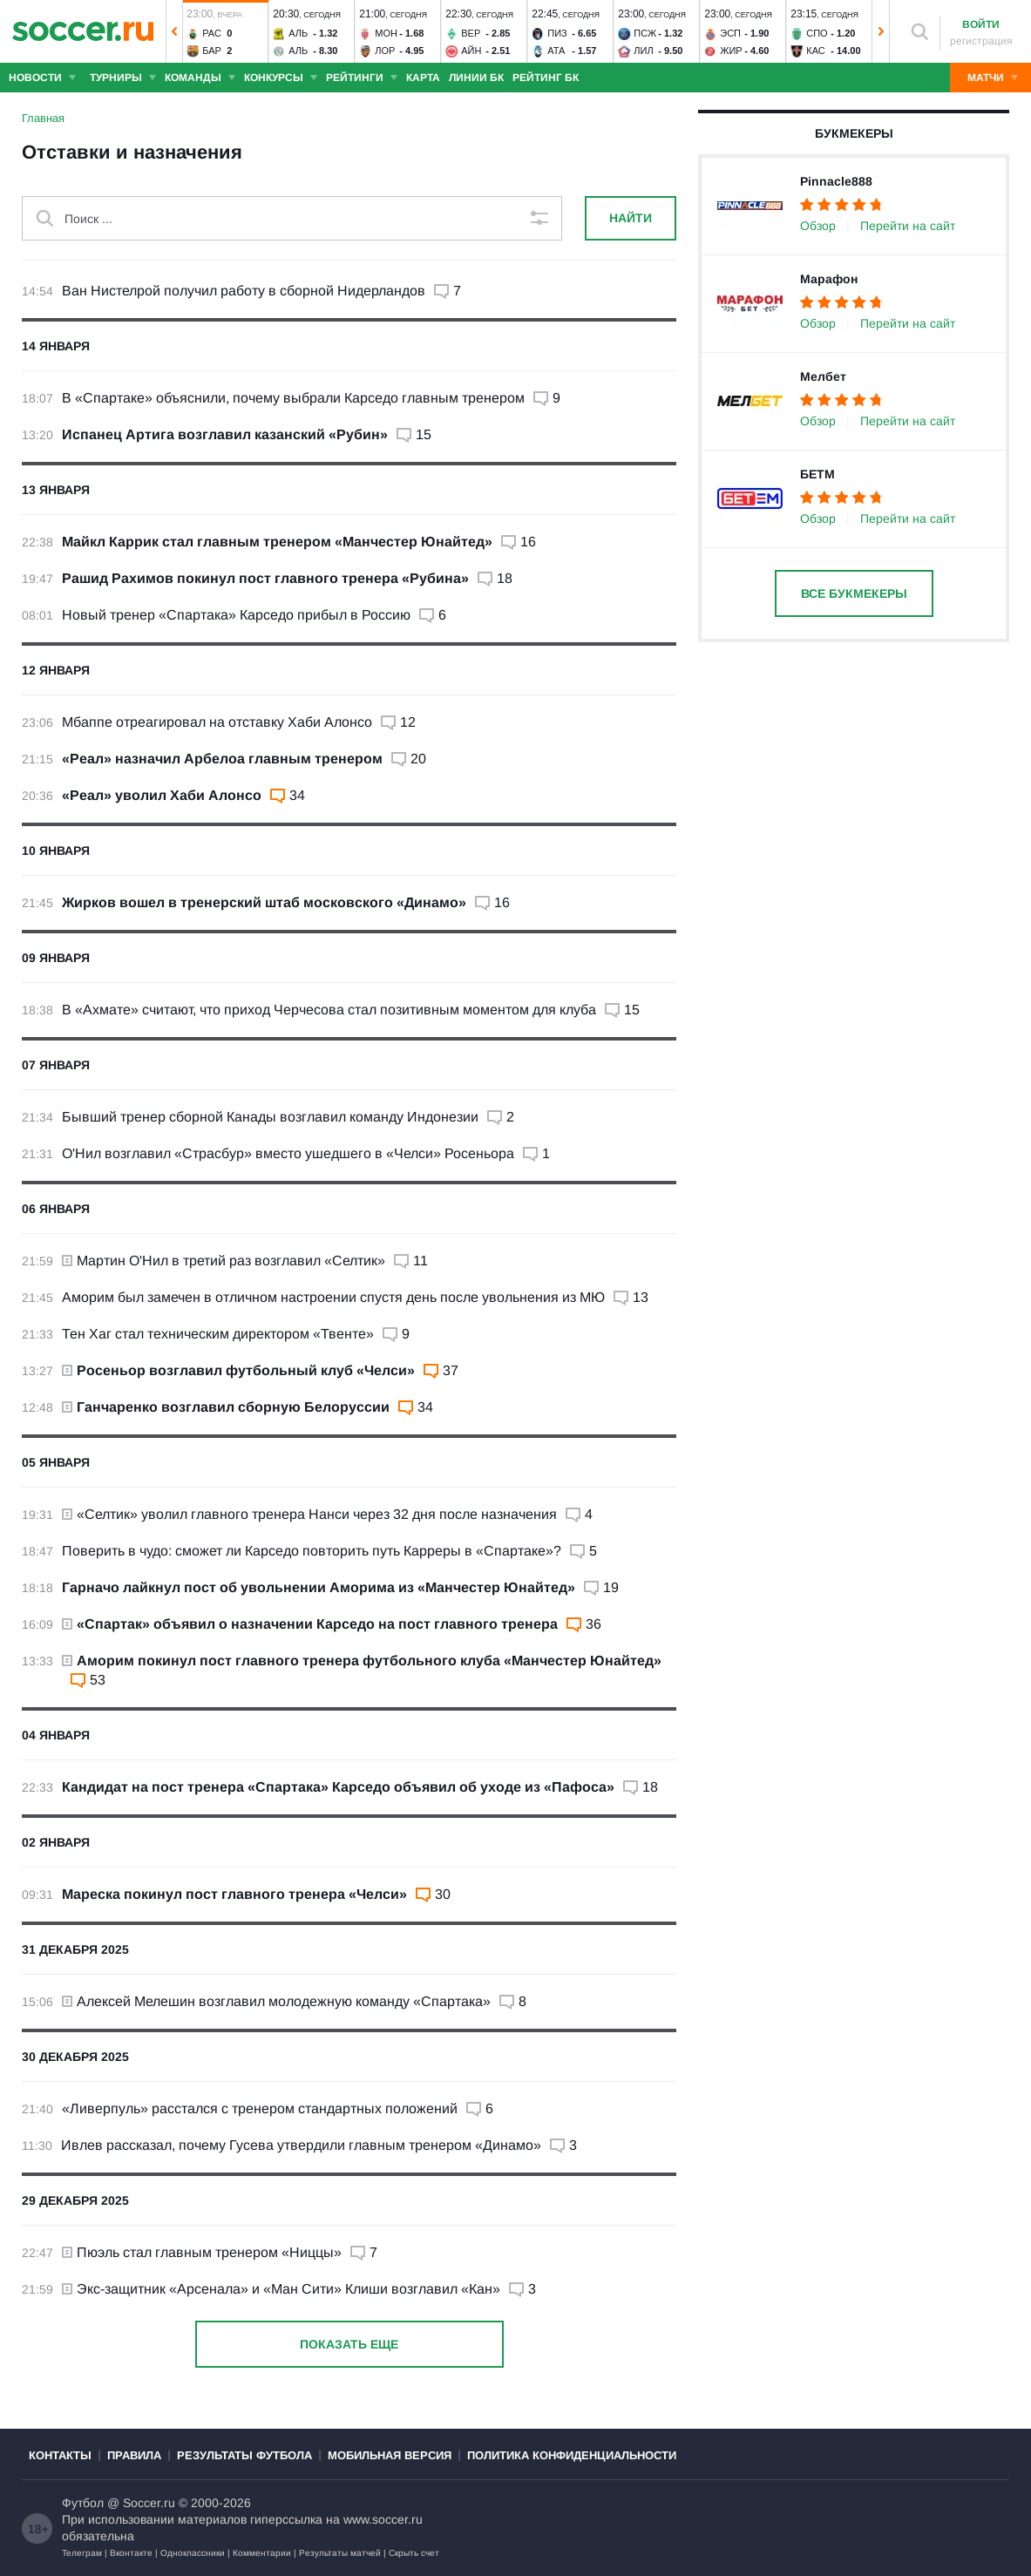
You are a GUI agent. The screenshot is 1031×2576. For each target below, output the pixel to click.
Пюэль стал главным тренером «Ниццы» (202, 2252)
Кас (815, 50)
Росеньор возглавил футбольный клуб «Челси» (238, 1370)
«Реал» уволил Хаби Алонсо (161, 795)
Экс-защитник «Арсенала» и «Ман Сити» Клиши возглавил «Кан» (281, 2288)
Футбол (83, 2503)
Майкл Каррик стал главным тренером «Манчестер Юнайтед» (277, 541)
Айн (471, 50)
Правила (134, 2455)
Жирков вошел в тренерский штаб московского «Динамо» (264, 902)
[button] (174, 31)
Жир (731, 50)
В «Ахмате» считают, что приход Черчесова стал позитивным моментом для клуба (329, 1009)
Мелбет (823, 376)
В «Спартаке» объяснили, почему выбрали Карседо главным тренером (293, 397)
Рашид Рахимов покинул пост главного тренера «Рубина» (265, 578)
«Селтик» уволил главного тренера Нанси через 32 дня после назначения (309, 1514)
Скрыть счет (414, 2553)
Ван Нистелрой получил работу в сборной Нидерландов (243, 290)
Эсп (730, 33)
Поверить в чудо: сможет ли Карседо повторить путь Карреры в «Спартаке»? (311, 1550)
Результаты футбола (244, 2455)
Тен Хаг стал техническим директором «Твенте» (218, 1333)
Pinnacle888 (836, 181)
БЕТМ (817, 474)
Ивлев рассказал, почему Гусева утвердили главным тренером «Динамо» (301, 2145)
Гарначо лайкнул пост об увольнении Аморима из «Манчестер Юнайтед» (318, 1587)
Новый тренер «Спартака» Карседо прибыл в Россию (236, 614)
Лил (643, 50)
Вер (470, 33)
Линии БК (476, 77)
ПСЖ (645, 33)
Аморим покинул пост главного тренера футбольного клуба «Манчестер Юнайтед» (361, 1660)
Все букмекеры (854, 593)
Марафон (829, 279)
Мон (386, 33)
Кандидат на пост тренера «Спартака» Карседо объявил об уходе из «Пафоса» (338, 1786)
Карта (423, 77)
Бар (211, 50)
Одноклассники (192, 2553)
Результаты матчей (340, 2553)
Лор (385, 50)
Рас (211, 33)
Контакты (60, 2455)
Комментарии (262, 2553)
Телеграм (82, 2553)
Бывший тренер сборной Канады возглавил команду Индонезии (270, 1116)
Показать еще (349, 2344)
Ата (556, 50)
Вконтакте (131, 2553)
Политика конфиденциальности (571, 2455)
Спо (816, 33)
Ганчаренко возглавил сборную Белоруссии (226, 1407)
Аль (298, 33)
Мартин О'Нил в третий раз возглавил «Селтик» (223, 1260)
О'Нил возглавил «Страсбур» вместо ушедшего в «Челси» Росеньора (288, 1153)
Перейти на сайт (907, 226)
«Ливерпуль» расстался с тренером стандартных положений (260, 2108)
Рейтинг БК (545, 77)
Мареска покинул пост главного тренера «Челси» (234, 1894)
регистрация (981, 41)
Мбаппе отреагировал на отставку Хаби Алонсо (217, 722)
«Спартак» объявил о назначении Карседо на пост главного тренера (310, 1624)
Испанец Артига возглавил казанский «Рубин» (225, 434)
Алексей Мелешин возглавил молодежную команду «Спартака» (276, 2001)
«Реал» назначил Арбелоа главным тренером (222, 758)
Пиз (556, 33)
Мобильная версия (389, 2455)
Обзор (818, 226)
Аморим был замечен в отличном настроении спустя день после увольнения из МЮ (333, 1297)
